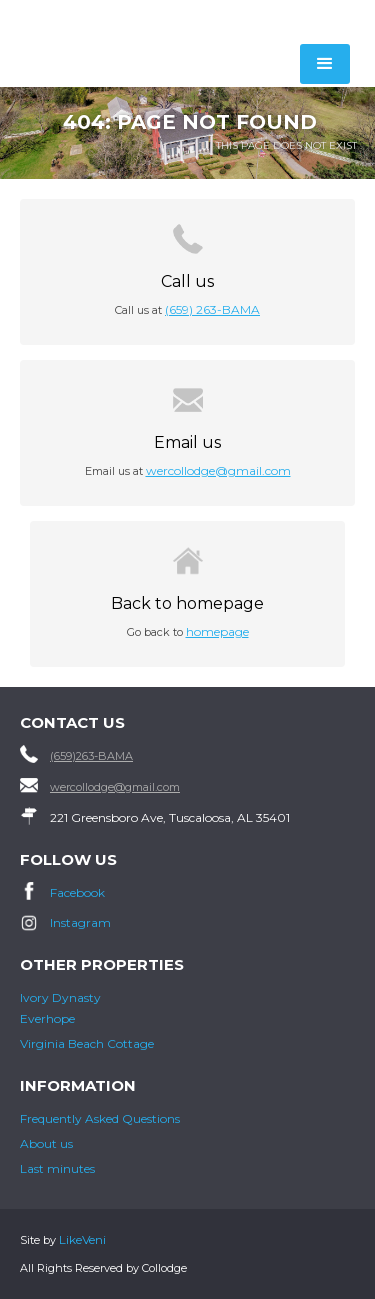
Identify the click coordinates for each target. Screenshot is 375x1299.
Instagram (80, 922)
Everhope (47, 1018)
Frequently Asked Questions (100, 1118)
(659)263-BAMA (91, 756)
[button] (325, 64)
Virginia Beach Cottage (87, 1043)
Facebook (77, 892)
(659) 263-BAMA (212, 309)
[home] (121, 21)
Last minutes (57, 1168)
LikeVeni (82, 1239)
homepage (217, 631)
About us (46, 1143)
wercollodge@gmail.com (218, 470)
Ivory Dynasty (60, 997)
